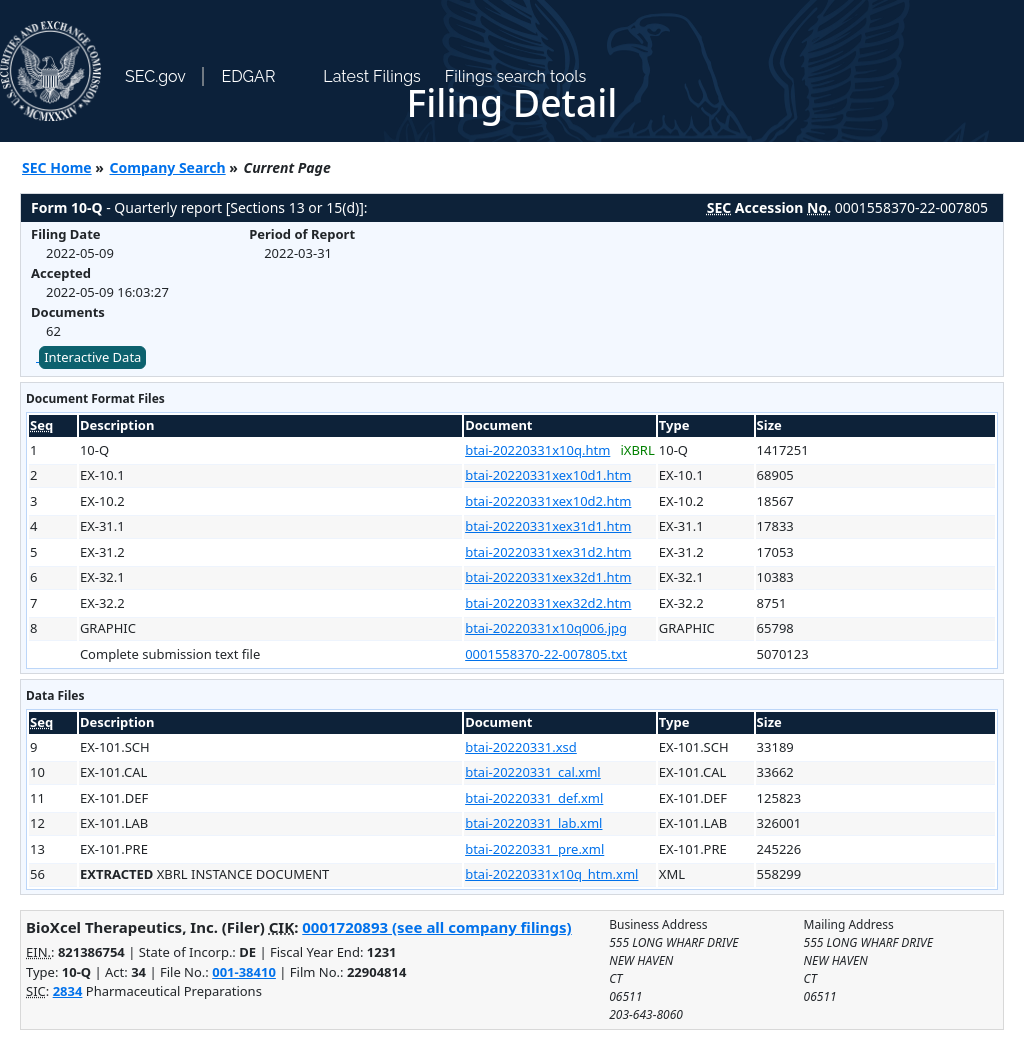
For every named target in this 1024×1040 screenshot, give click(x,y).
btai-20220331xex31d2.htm (548, 552)
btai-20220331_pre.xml (534, 849)
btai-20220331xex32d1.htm (548, 577)
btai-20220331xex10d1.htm (548, 475)
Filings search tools (516, 76)
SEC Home (57, 167)
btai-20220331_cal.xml (533, 772)
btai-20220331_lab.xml (533, 823)
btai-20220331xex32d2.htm (548, 603)
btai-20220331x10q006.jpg (546, 628)
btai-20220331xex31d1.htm (548, 526)
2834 (68, 991)
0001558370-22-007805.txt (546, 654)
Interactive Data (92, 357)
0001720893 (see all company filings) (436, 927)
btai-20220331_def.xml (534, 798)
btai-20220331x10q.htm (537, 450)
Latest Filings (371, 76)
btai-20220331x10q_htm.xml (551, 874)
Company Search (168, 167)
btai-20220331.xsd (521, 747)
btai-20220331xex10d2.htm (548, 501)
